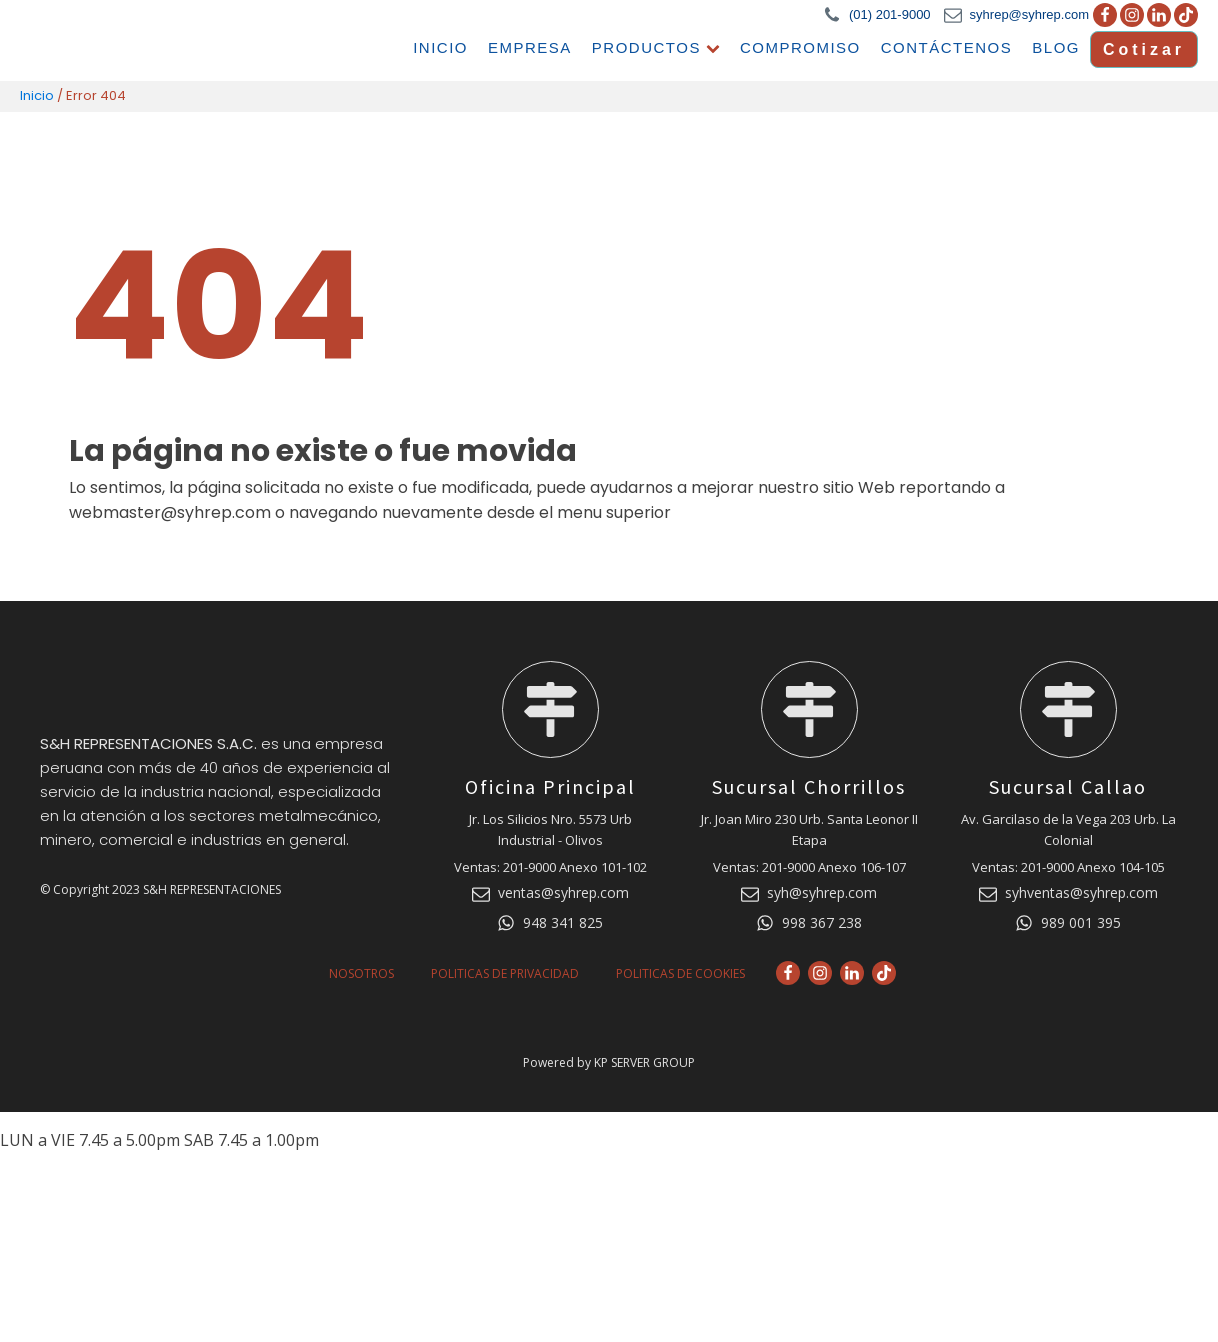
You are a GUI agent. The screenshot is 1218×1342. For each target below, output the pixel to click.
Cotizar (1144, 48)
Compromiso (801, 47)
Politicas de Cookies (680, 972)
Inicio (441, 47)
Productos (657, 47)
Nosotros (361, 972)
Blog (1058, 47)
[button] (877, 15)
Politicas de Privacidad (505, 972)
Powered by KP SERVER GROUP (609, 1063)
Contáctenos (948, 47)
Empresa (531, 47)
